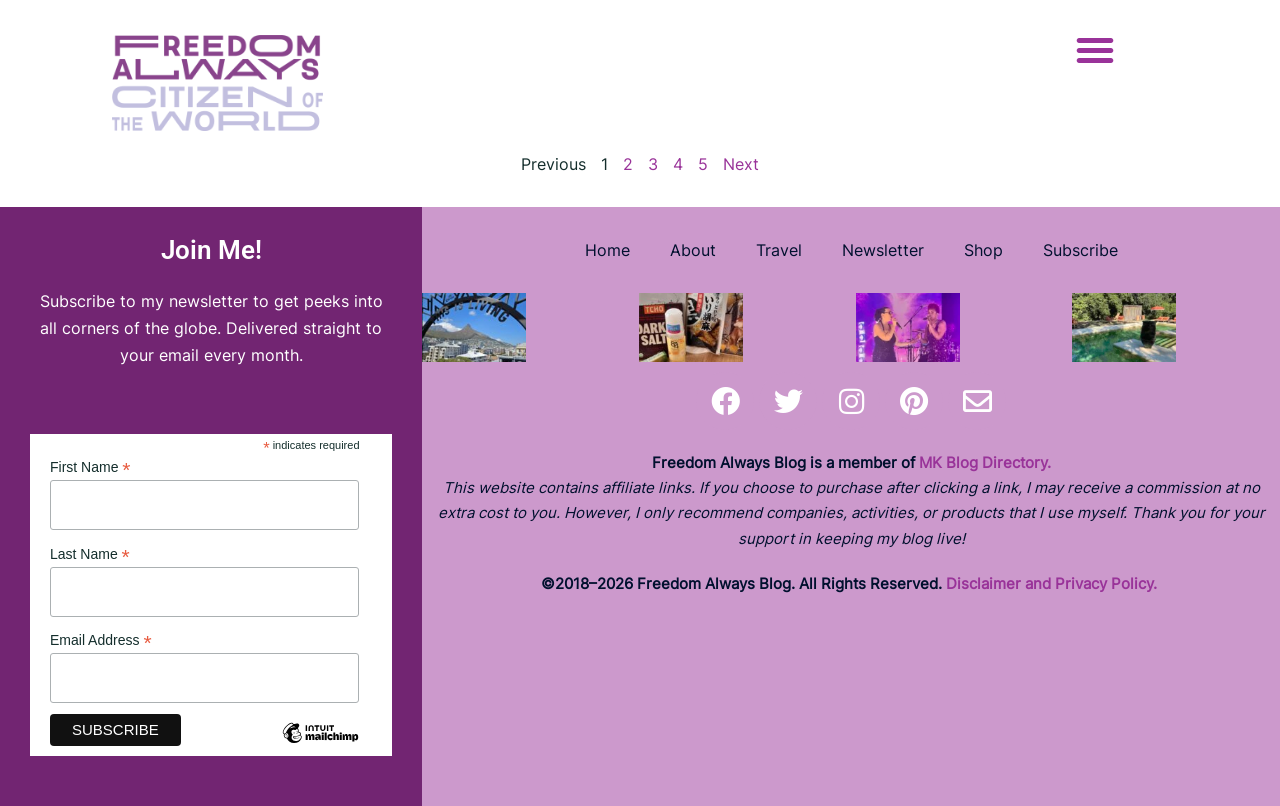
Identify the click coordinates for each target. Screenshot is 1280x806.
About (693, 250)
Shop (983, 250)
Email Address (101, 640)
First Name (90, 467)
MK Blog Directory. (985, 462)
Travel (779, 250)
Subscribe (1080, 250)
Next (741, 164)
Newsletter (883, 250)
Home (607, 250)
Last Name (90, 554)
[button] (1095, 50)
